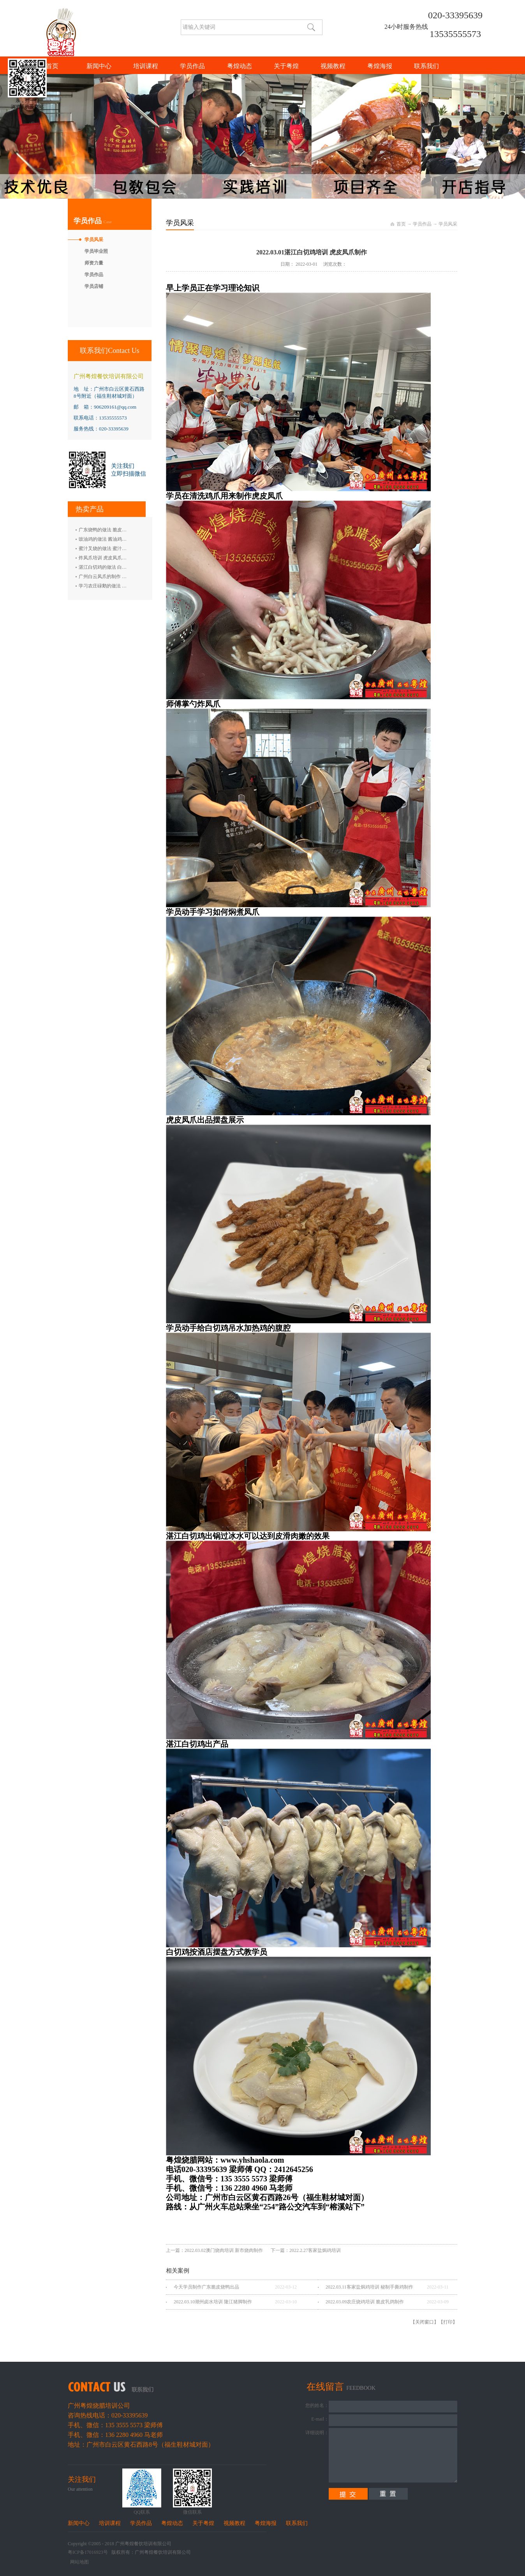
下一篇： (306, 2250)
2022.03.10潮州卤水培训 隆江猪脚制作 (213, 2301)
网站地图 (78, 2562)
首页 (52, 66)
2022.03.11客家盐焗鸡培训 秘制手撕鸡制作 (369, 2287)
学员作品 (422, 224)
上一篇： (214, 2250)
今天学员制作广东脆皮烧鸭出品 (206, 2287)
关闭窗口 (424, 2322)
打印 (448, 2322)
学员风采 (448, 224)
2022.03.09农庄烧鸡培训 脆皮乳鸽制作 (365, 2301)
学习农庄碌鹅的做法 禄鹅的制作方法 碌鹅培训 (126, 586)
